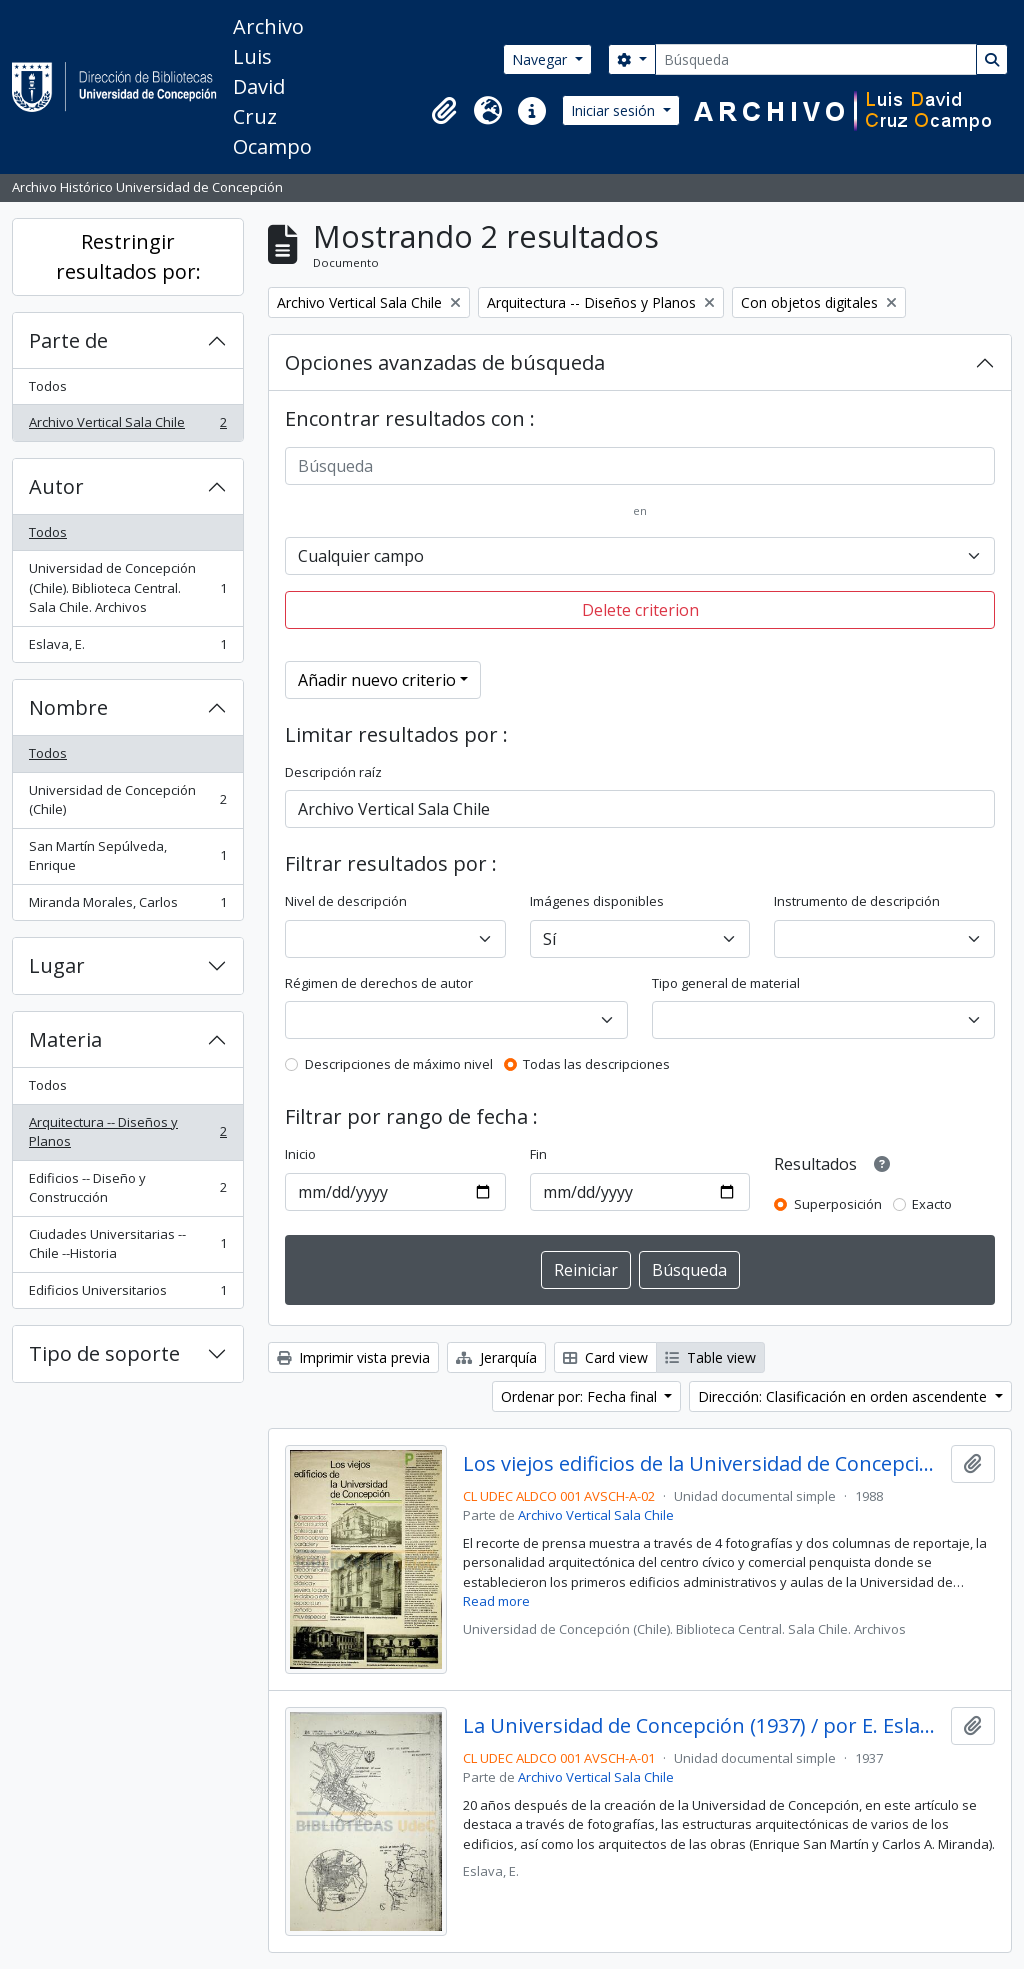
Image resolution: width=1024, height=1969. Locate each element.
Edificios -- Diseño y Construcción (127, 1188)
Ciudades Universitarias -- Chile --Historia (127, 1244)
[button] (444, 111)
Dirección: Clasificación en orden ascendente (844, 1396)
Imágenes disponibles (597, 901)
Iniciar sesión (615, 110)
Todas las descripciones (596, 1064)
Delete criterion (640, 610)
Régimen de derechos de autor (379, 983)
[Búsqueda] (816, 59)
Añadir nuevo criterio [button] (377, 680)
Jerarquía (496, 1357)
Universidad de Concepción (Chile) (127, 800)
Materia (65, 1039)
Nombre (68, 707)
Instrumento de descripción (857, 901)
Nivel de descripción (346, 901)
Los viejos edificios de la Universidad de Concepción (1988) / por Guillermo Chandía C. (703, 1464)
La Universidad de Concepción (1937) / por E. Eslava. (703, 1726)
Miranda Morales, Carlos (127, 906)
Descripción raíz (333, 772)
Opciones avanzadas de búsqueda (445, 362)
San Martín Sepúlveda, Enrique (127, 856)
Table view (710, 1357)
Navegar (541, 59)
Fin (538, 1154)
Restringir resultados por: (128, 256)
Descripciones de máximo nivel (399, 1064)
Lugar (57, 965)
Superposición (838, 1204)
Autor (56, 486)
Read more (496, 1601)
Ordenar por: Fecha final (581, 1396)
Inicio (300, 1154)
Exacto (932, 1204)
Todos (48, 386)
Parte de (68, 340)
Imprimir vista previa (353, 1357)
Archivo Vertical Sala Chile (127, 426)
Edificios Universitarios (127, 1294)
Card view (605, 1357)
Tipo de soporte (104, 1353)
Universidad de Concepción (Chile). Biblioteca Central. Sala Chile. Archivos (127, 587)
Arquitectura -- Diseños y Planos (127, 1132)
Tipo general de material (726, 983)
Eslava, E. (127, 648)
